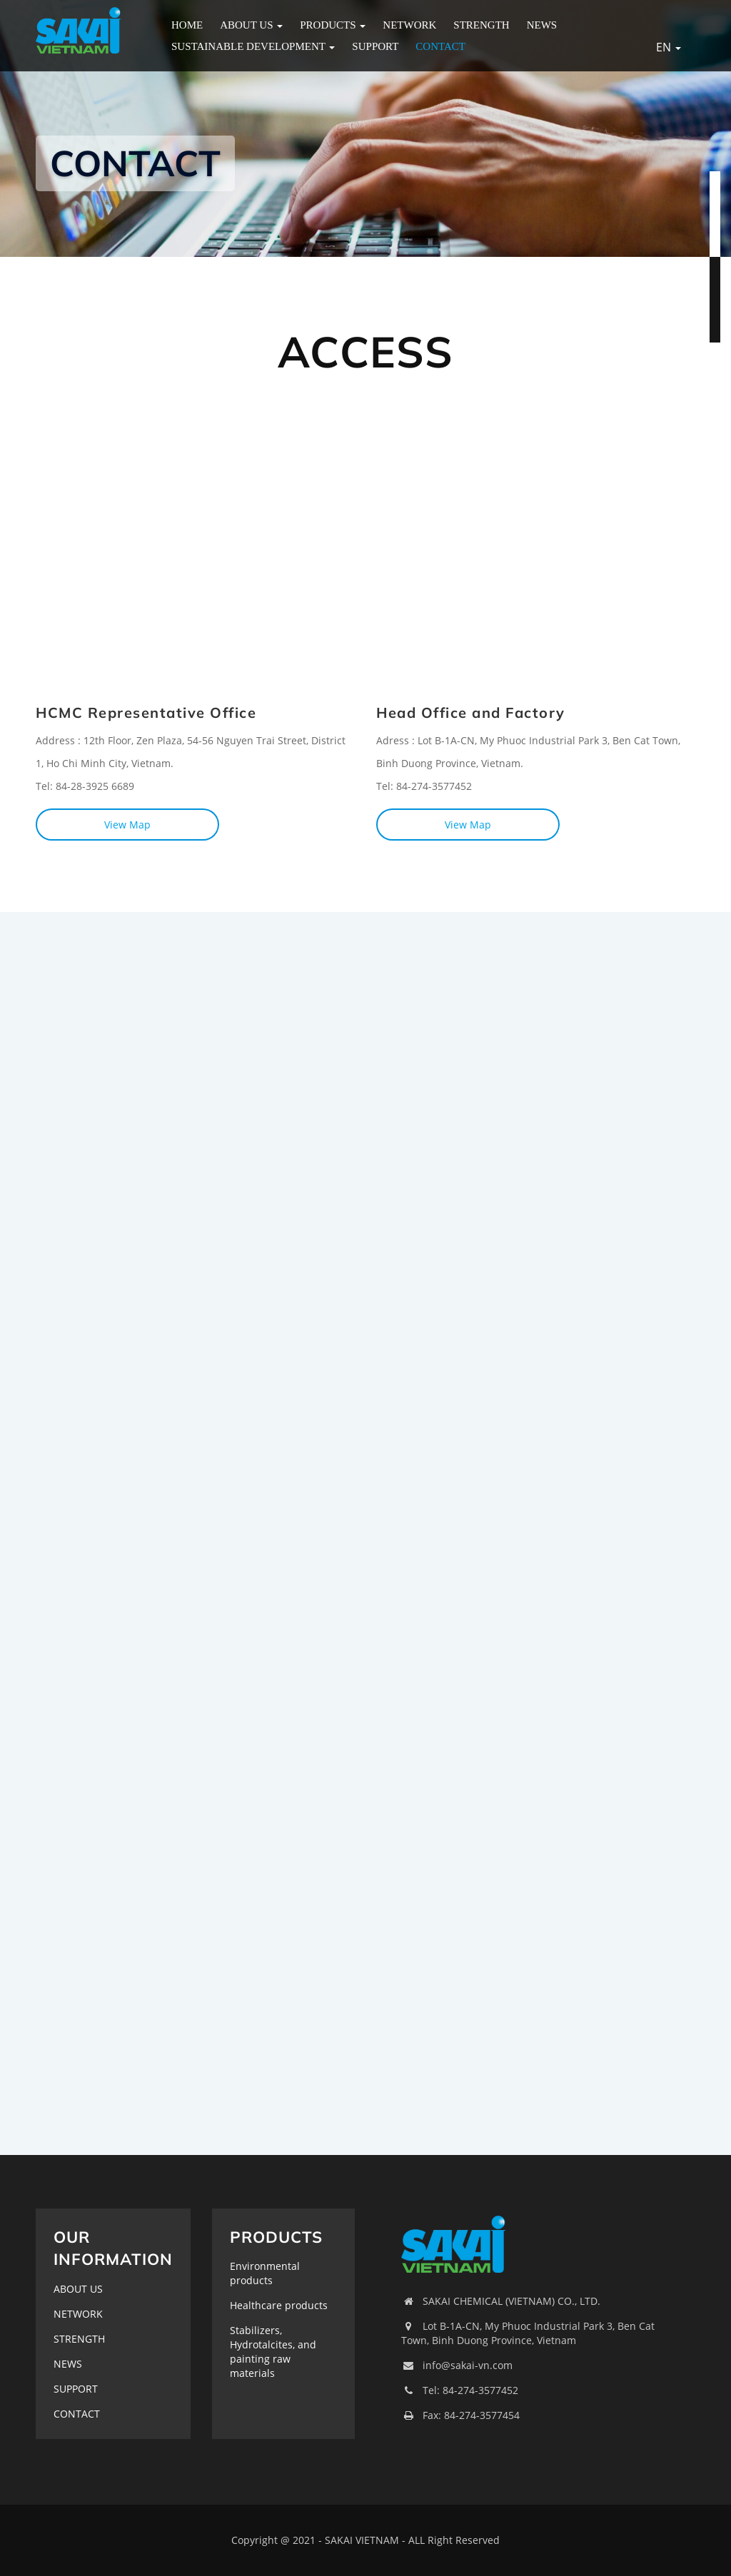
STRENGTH (481, 25)
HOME (187, 25)
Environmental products (265, 2273)
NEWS (542, 25)
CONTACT (440, 46)
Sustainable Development (253, 46)
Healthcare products (279, 2305)
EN (668, 47)
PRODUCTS (333, 25)
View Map (127, 824)
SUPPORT (375, 46)
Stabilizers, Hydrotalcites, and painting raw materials (273, 2351)
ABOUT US (251, 25)
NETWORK (409, 25)
